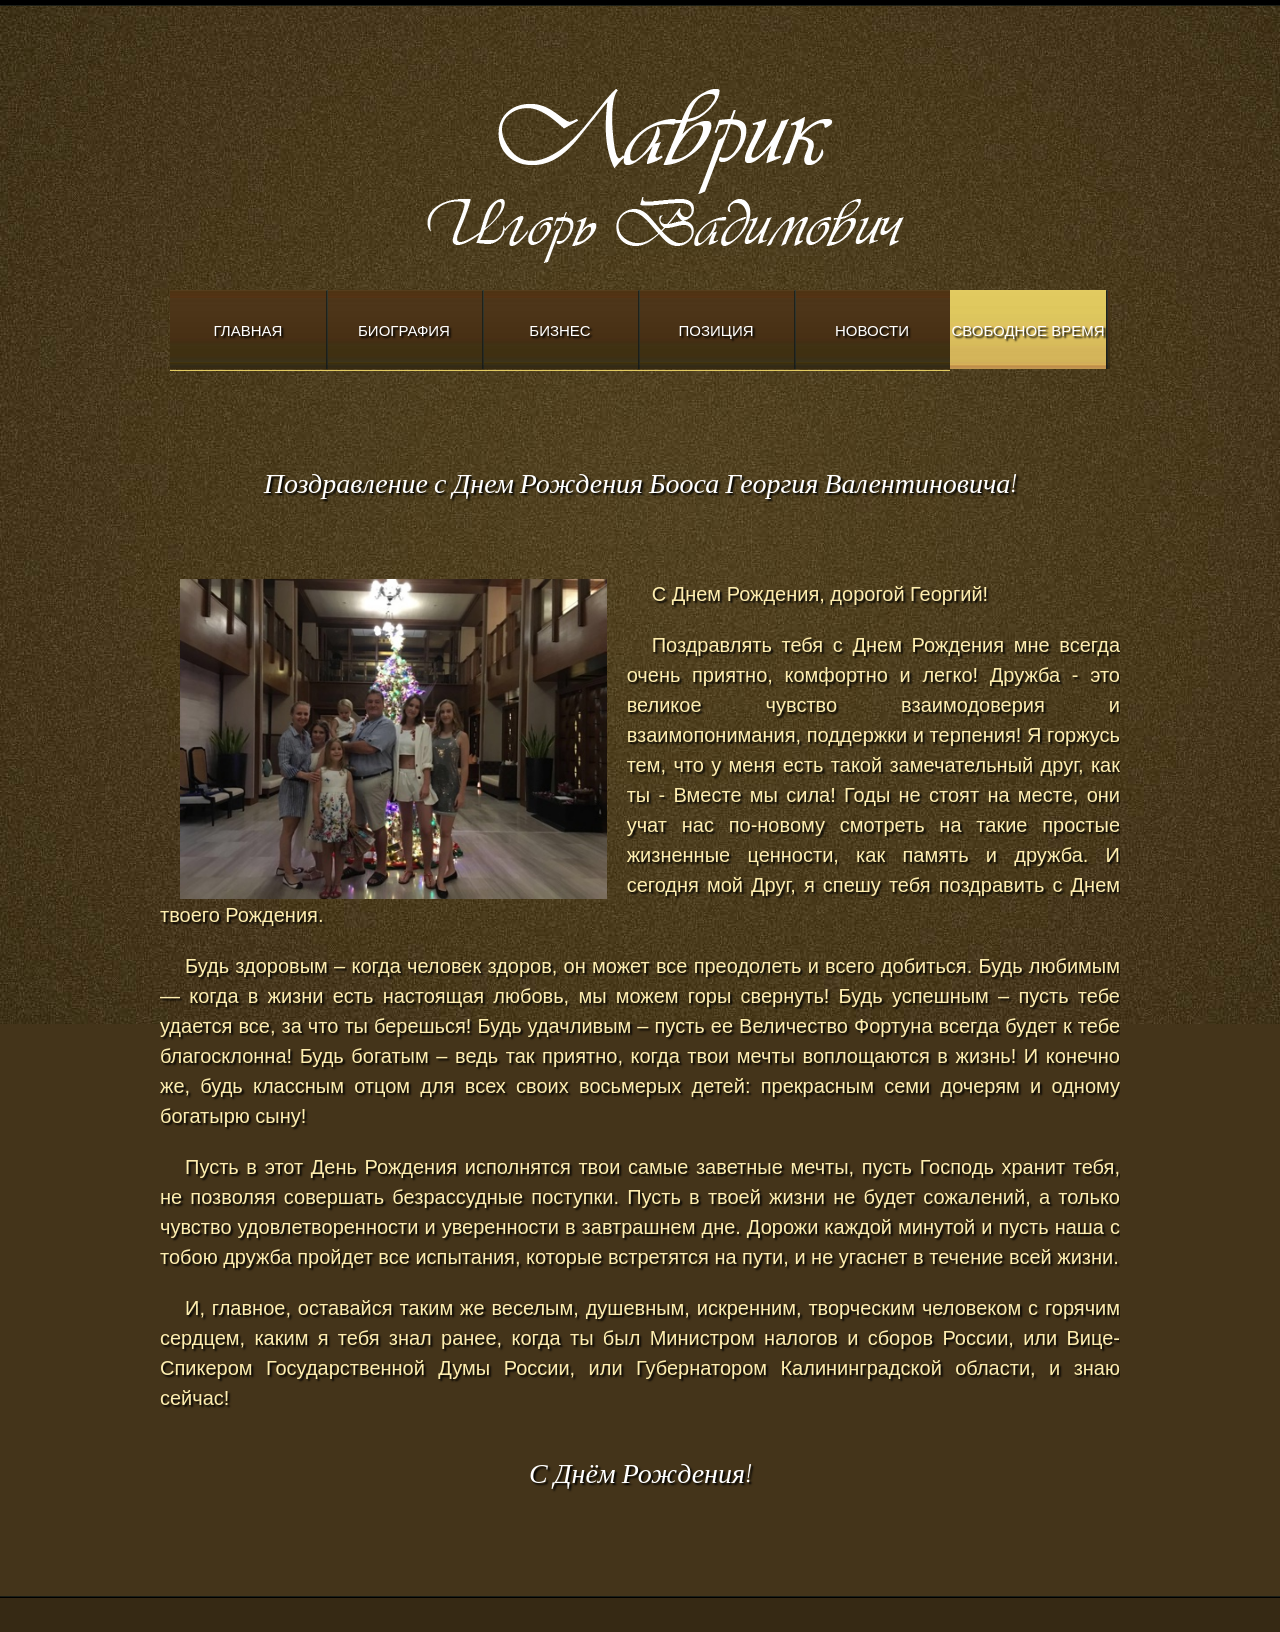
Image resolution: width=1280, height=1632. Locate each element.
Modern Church (720, 171)
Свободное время (1027, 330)
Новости (872, 330)
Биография (404, 330)
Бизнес (559, 330)
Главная (248, 330)
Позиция (716, 330)
